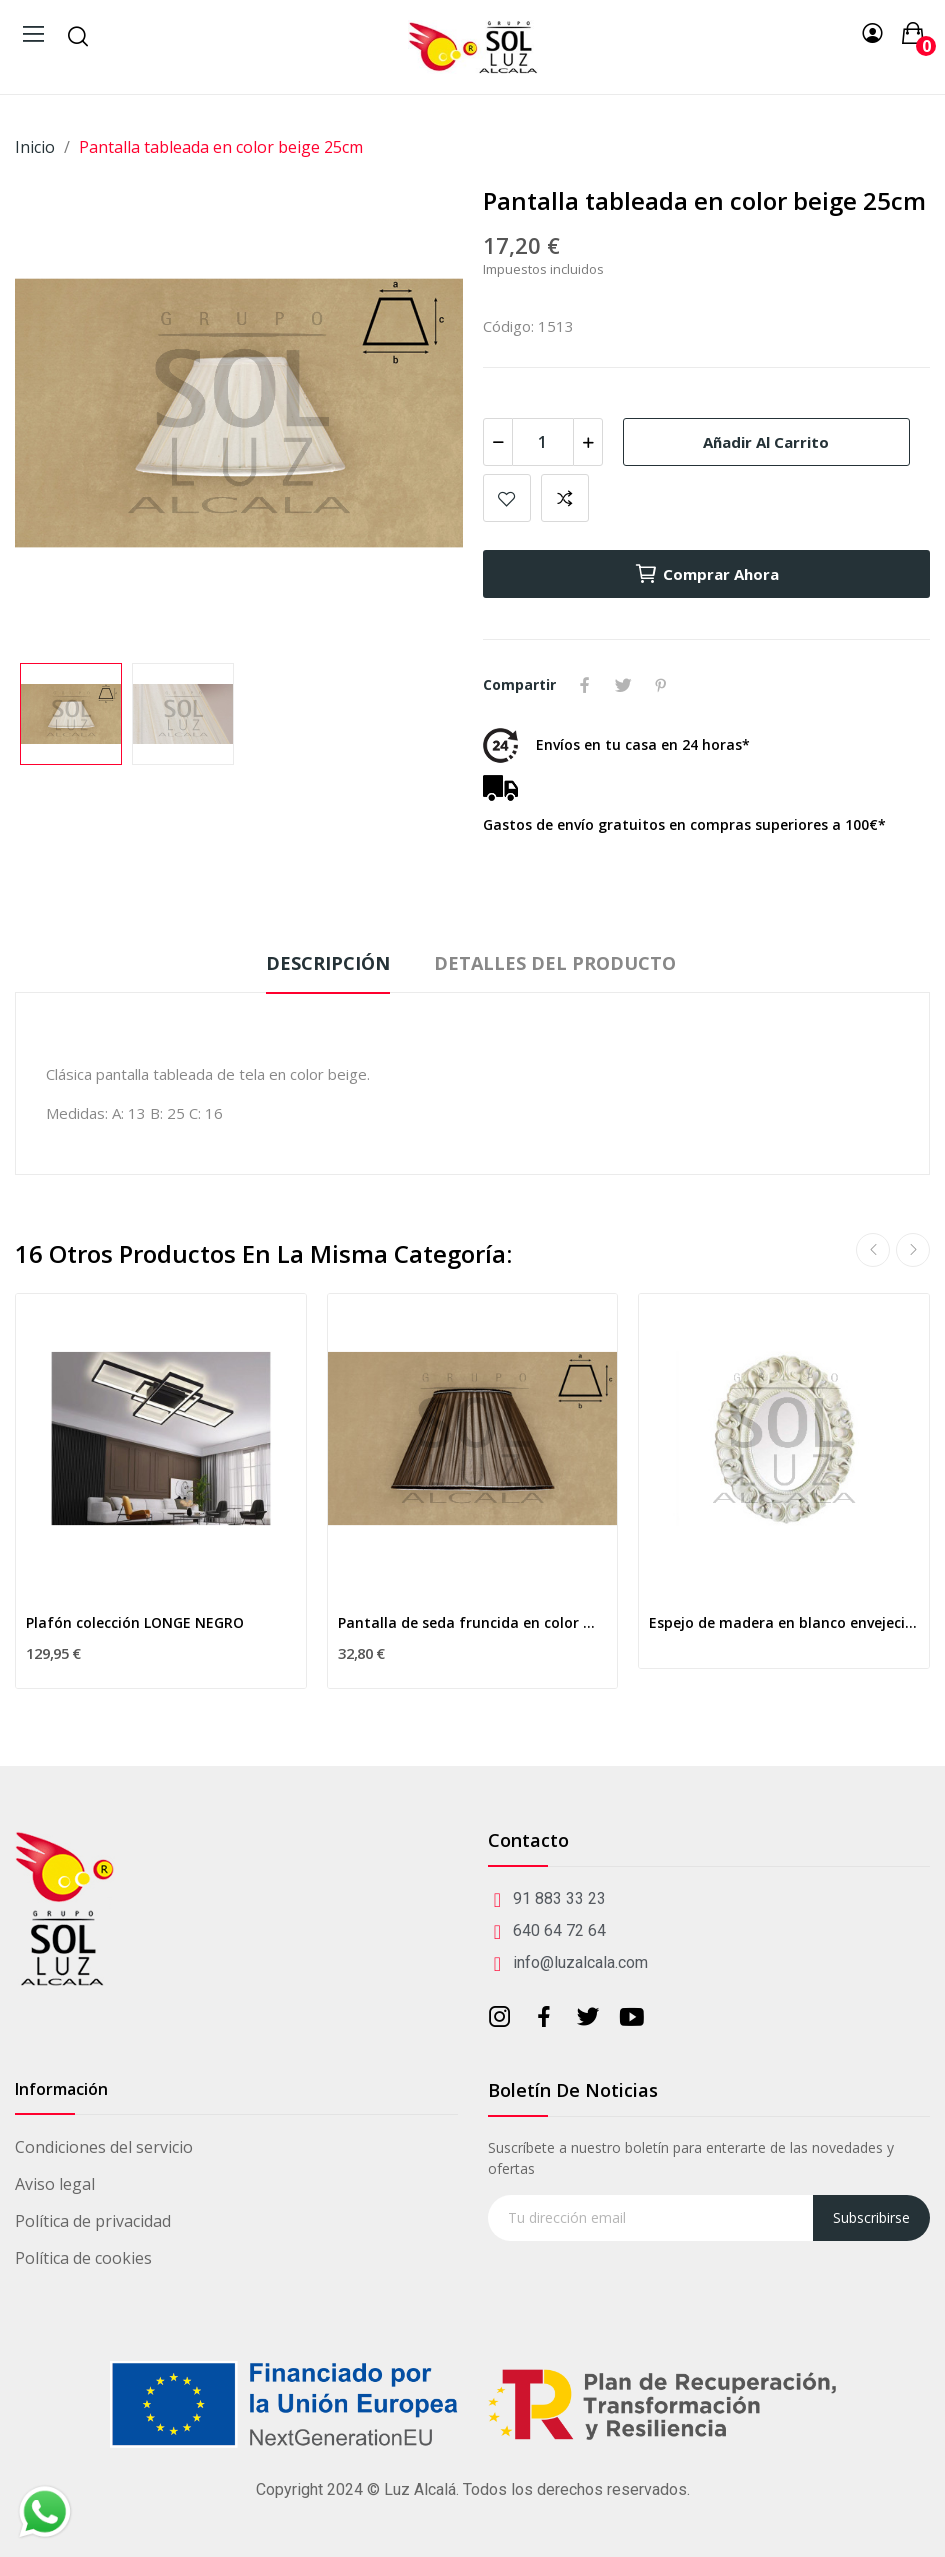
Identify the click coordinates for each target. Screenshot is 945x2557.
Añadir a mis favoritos (507, 498)
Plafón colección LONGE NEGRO (135, 1622)
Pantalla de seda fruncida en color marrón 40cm (473, 1622)
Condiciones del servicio (104, 2147)
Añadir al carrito (766, 442)
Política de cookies (83, 2258)
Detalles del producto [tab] (555, 963)
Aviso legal (55, 2184)
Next (913, 1250)
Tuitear (623, 685)
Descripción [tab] (328, 963)
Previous (873, 1250)
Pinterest (661, 685)
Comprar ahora (706, 574)
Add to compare (565, 498)
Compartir (585, 685)
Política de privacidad (93, 2221)
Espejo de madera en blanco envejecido (784, 1622)
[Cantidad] (543, 442)
